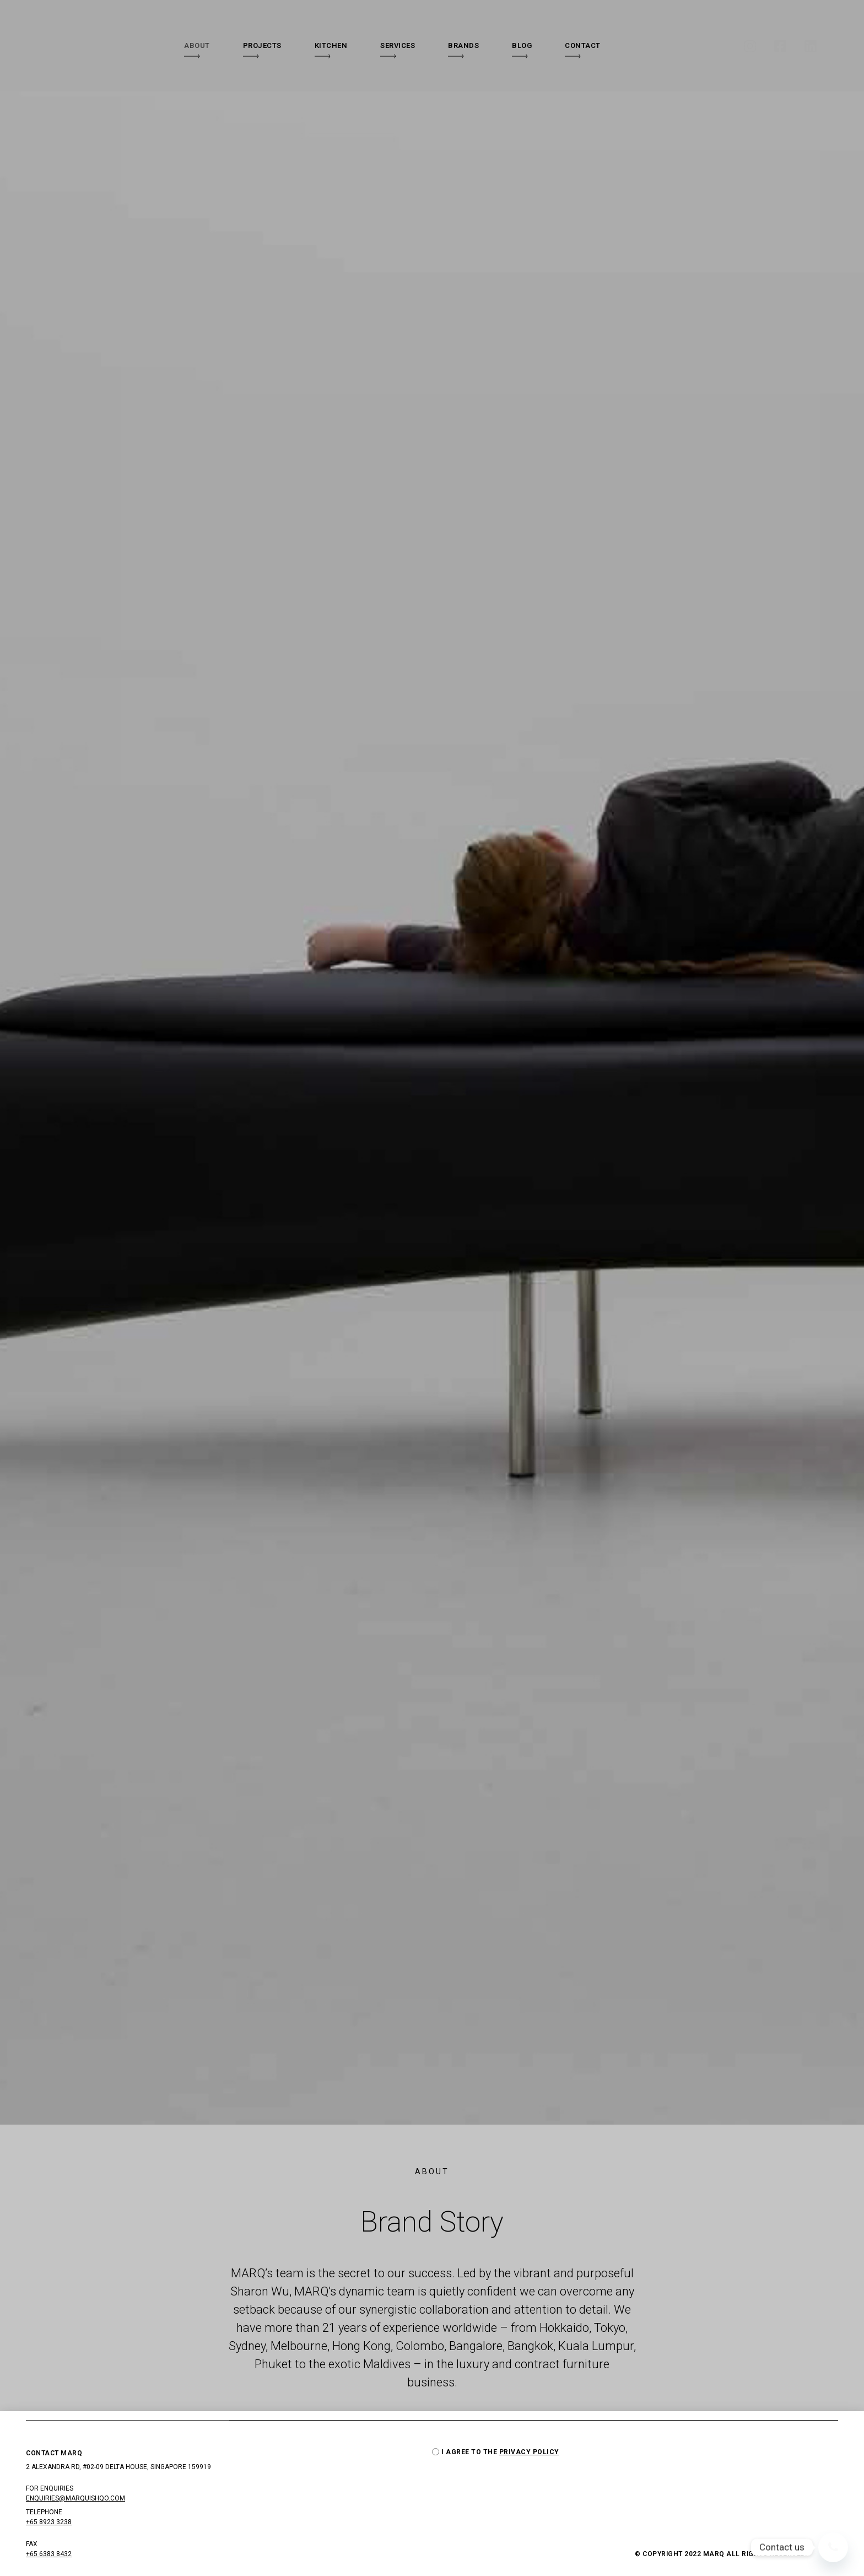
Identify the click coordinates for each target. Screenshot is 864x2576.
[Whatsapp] (833, 2547)
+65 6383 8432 (49, 2555)
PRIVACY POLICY (529, 2454)
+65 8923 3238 (49, 2524)
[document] (432, 1288)
